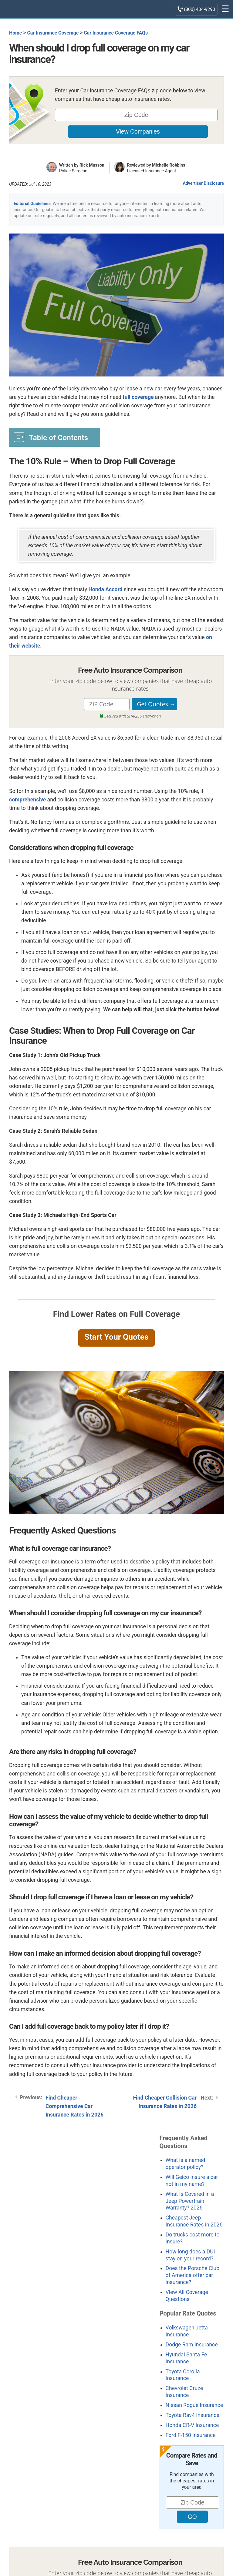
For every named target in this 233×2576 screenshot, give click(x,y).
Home (15, 33)
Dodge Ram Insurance (192, 2345)
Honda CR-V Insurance (192, 2425)
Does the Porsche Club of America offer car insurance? (192, 2275)
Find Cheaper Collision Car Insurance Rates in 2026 (165, 2102)
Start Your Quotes (116, 1336)
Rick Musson (91, 165)
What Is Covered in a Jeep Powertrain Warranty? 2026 (190, 2201)
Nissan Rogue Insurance (194, 2405)
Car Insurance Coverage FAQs (116, 33)
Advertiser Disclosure (203, 183)
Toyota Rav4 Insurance (192, 2415)
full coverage (138, 397)
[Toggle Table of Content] (54, 437)
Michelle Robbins (168, 165)
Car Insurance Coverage (53, 33)
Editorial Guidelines (32, 203)
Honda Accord (105, 589)
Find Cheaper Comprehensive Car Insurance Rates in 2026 (74, 2106)
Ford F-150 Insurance (191, 2435)
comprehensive (27, 800)
